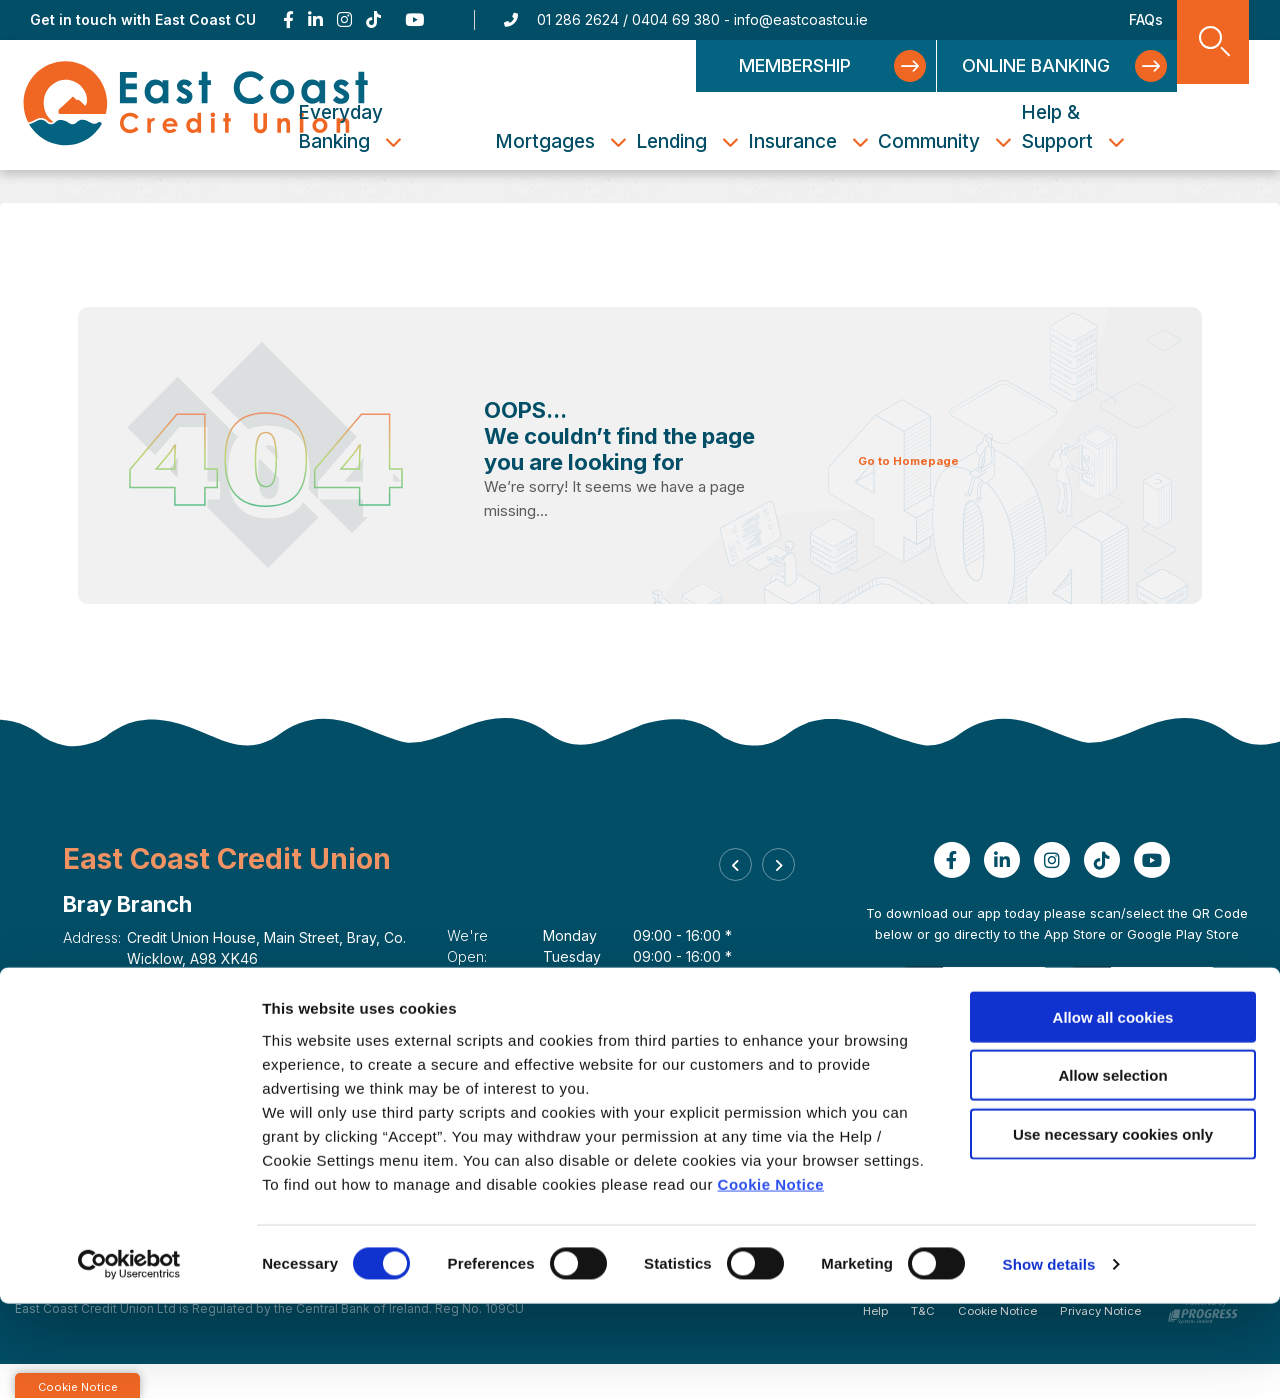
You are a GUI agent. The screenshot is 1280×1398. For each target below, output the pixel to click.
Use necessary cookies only (1113, 1227)
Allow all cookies (1113, 1110)
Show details (1049, 1358)
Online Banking (1044, 65)
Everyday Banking (414, 127)
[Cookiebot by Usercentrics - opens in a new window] (129, 1359)
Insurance (830, 141)
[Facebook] (288, 20)
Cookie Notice (771, 1277)
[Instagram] (344, 20)
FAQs (1146, 19)
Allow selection (1112, 1169)
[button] (740, 872)
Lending (709, 141)
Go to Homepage (923, 459)
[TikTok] (373, 20)
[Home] (196, 104)
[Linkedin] (315, 20)
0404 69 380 (676, 19)
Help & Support (1095, 127)
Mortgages (583, 141)
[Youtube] (416, 20)
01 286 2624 (578, 19)
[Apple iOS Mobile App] (978, 1019)
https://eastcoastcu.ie (205, 1021)
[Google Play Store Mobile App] (1140, 1019)
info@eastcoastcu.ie (801, 19)
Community (967, 141)
